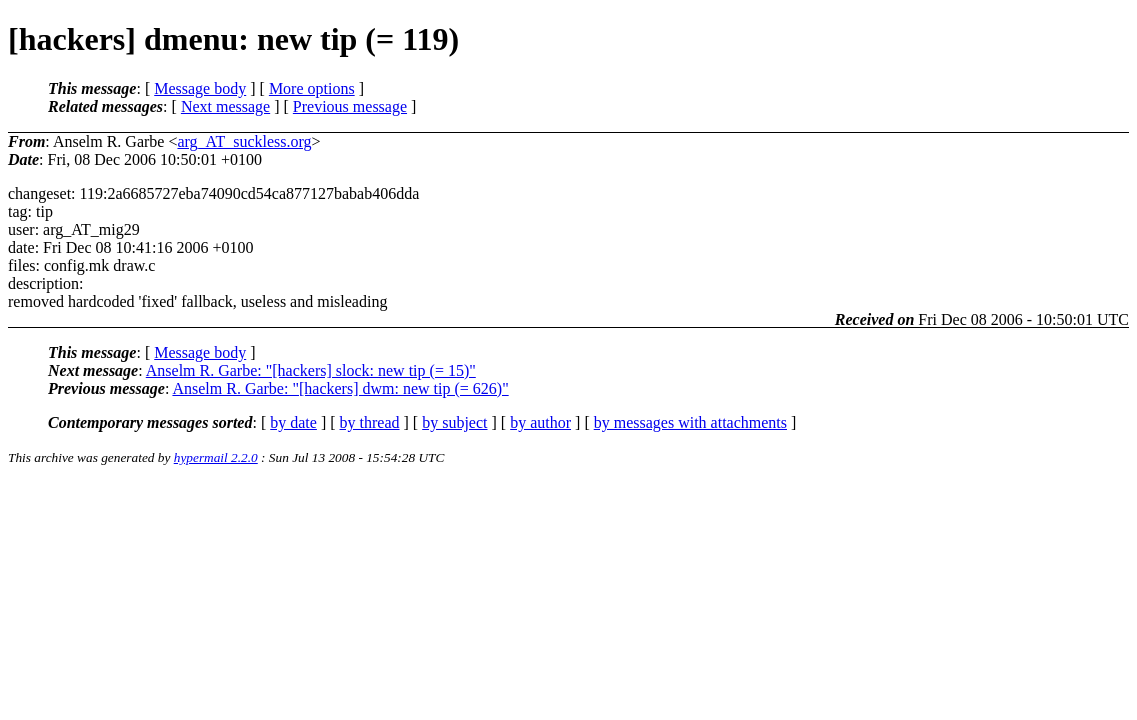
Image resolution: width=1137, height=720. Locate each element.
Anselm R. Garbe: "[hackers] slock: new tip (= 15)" (311, 370)
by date (293, 422)
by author (540, 422)
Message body (200, 88)
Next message (225, 106)
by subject (454, 422)
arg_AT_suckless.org (244, 141)
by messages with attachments (690, 422)
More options (312, 88)
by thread (370, 422)
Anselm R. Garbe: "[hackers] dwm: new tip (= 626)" (340, 388)
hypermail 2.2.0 (216, 457)
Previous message (350, 106)
